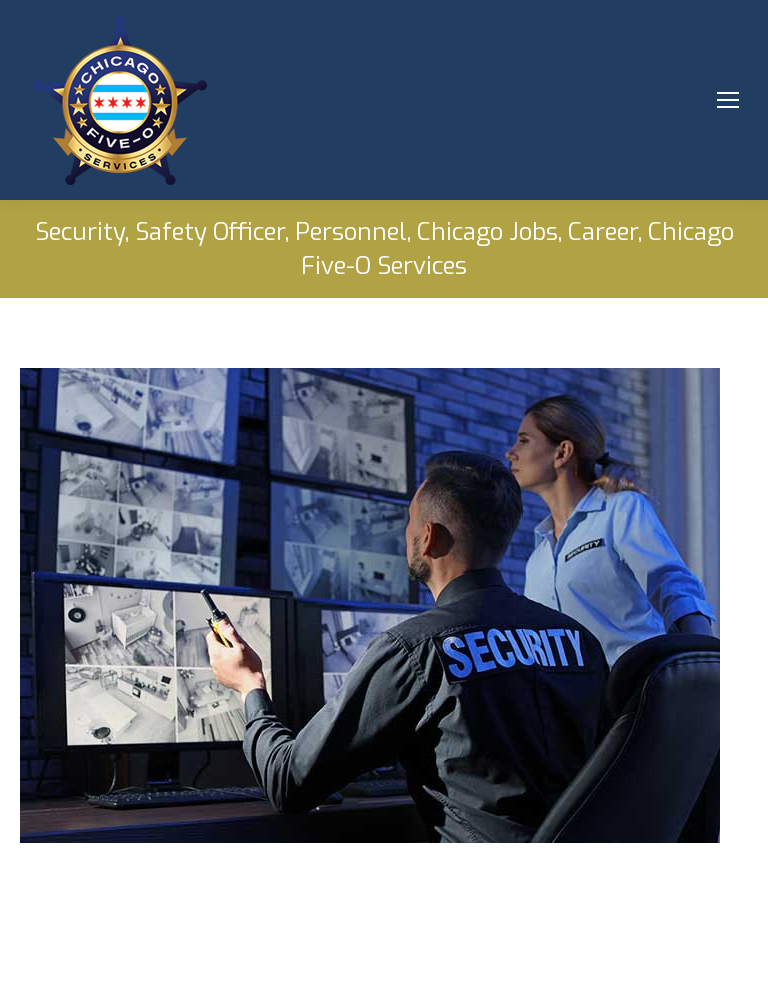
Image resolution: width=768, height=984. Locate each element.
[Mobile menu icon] (728, 100)
